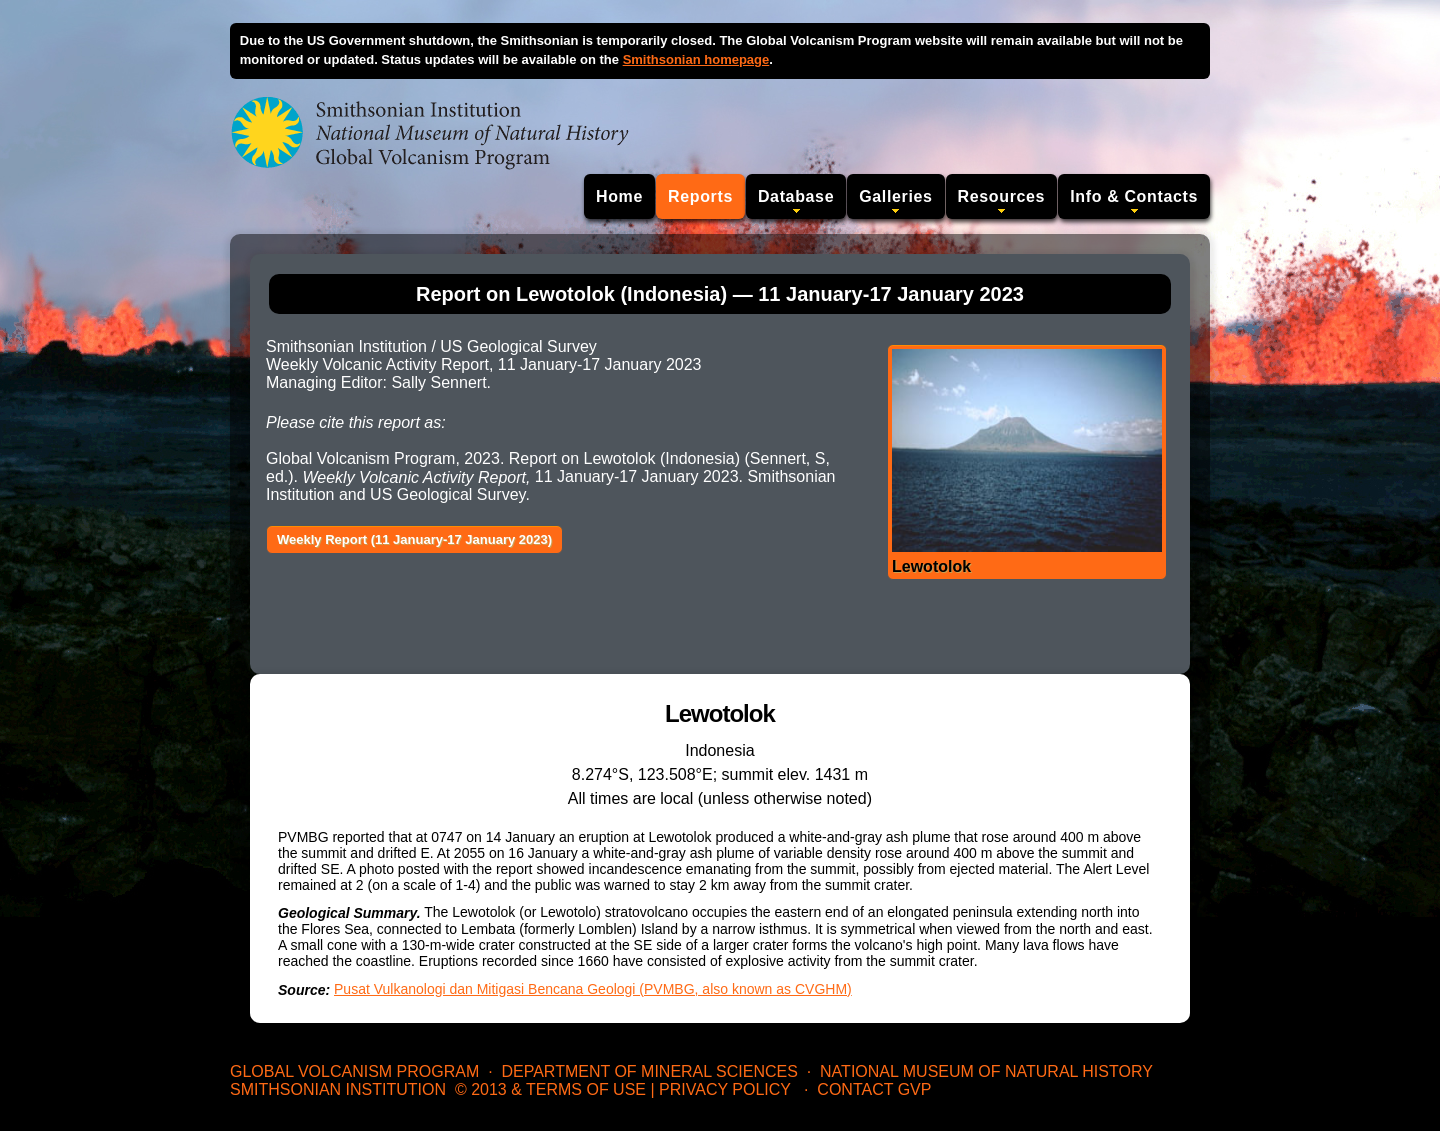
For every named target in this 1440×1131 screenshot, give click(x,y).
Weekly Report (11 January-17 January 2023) (414, 539)
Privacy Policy (725, 1089)
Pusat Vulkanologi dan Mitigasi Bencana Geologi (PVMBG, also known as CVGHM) (593, 989)
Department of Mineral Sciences (649, 1071)
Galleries (895, 196)
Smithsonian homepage (696, 59)
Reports (700, 196)
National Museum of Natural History (986, 1071)
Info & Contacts (1134, 196)
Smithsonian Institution (338, 1089)
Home (619, 196)
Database (796, 196)
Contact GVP (874, 1089)
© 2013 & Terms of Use (550, 1089)
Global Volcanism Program (354, 1071)
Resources (1002, 196)
